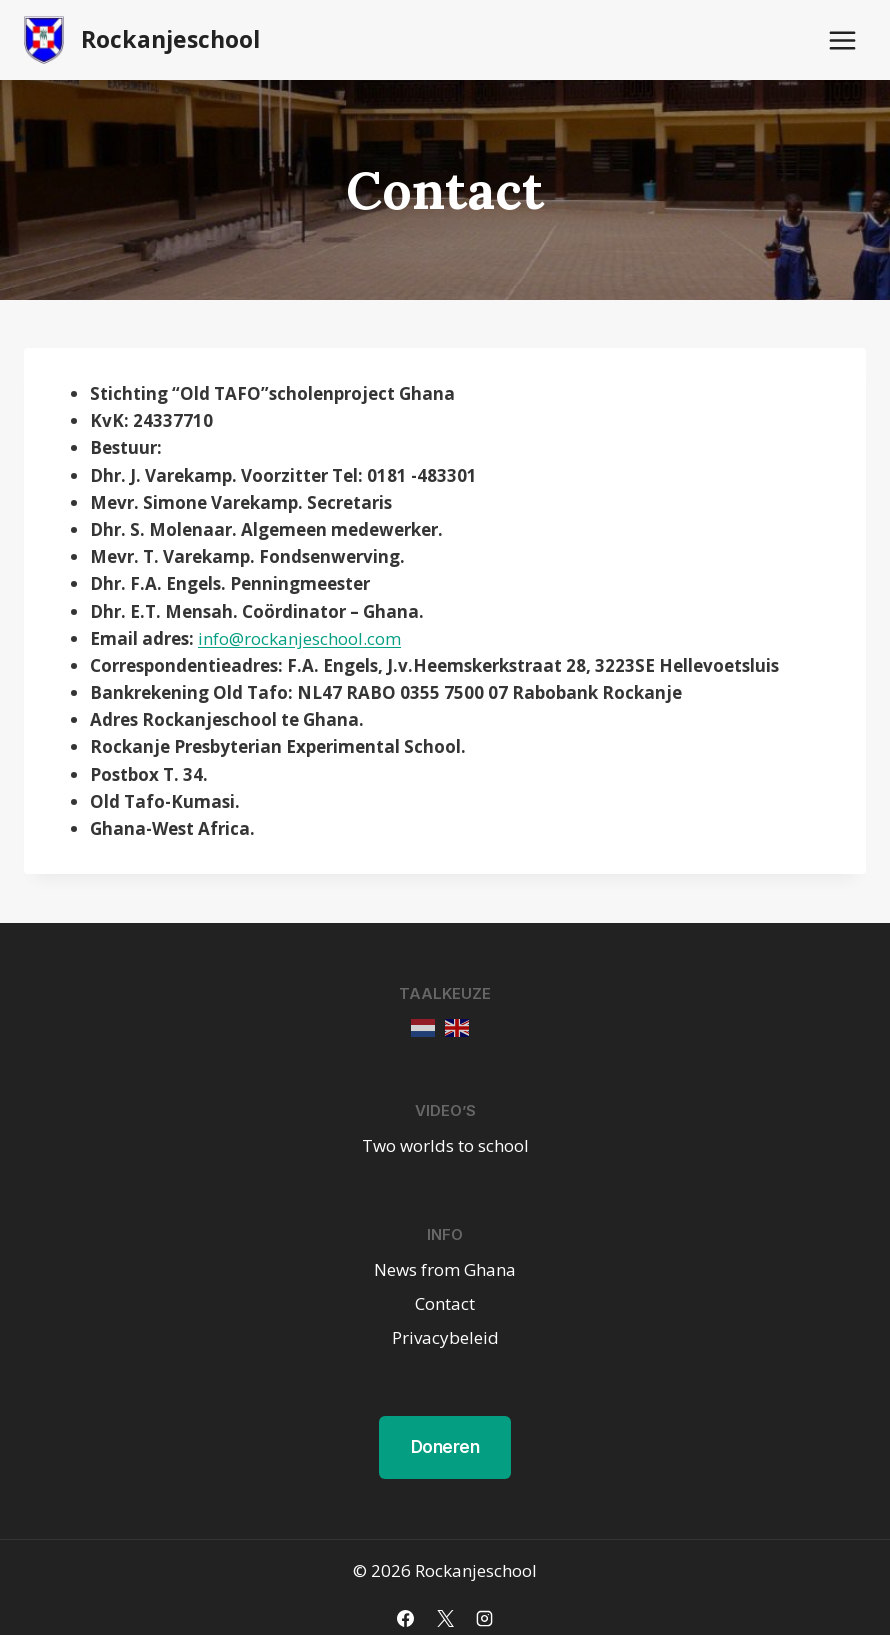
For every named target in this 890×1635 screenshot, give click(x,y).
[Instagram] (484, 1618)
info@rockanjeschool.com (299, 638)
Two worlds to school (445, 1145)
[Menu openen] (842, 40)
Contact (445, 1303)
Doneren (445, 1447)
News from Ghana (445, 1269)
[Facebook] (406, 1618)
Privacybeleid (445, 1337)
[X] (445, 1618)
